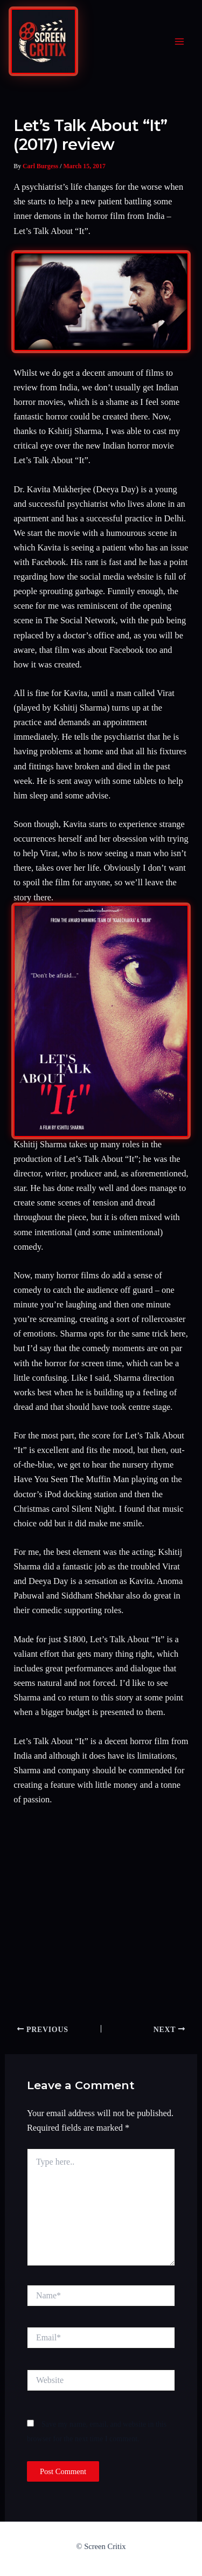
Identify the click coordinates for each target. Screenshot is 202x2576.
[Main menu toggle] (179, 42)
